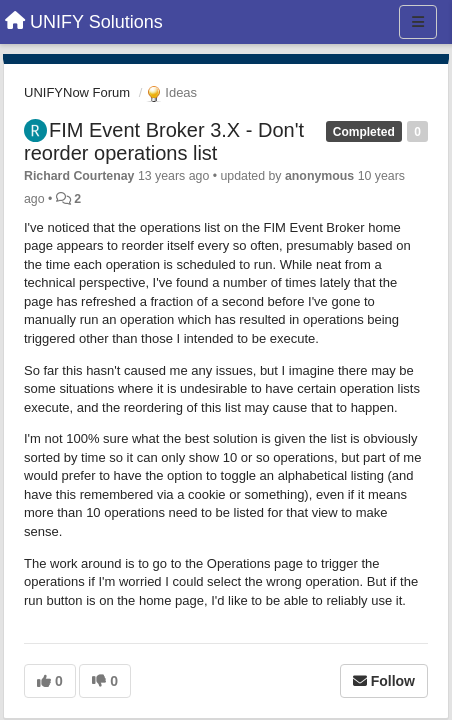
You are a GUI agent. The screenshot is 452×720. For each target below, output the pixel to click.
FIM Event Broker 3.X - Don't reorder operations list (164, 141)
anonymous (319, 176)
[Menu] (418, 22)
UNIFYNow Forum (77, 92)
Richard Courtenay (79, 176)
